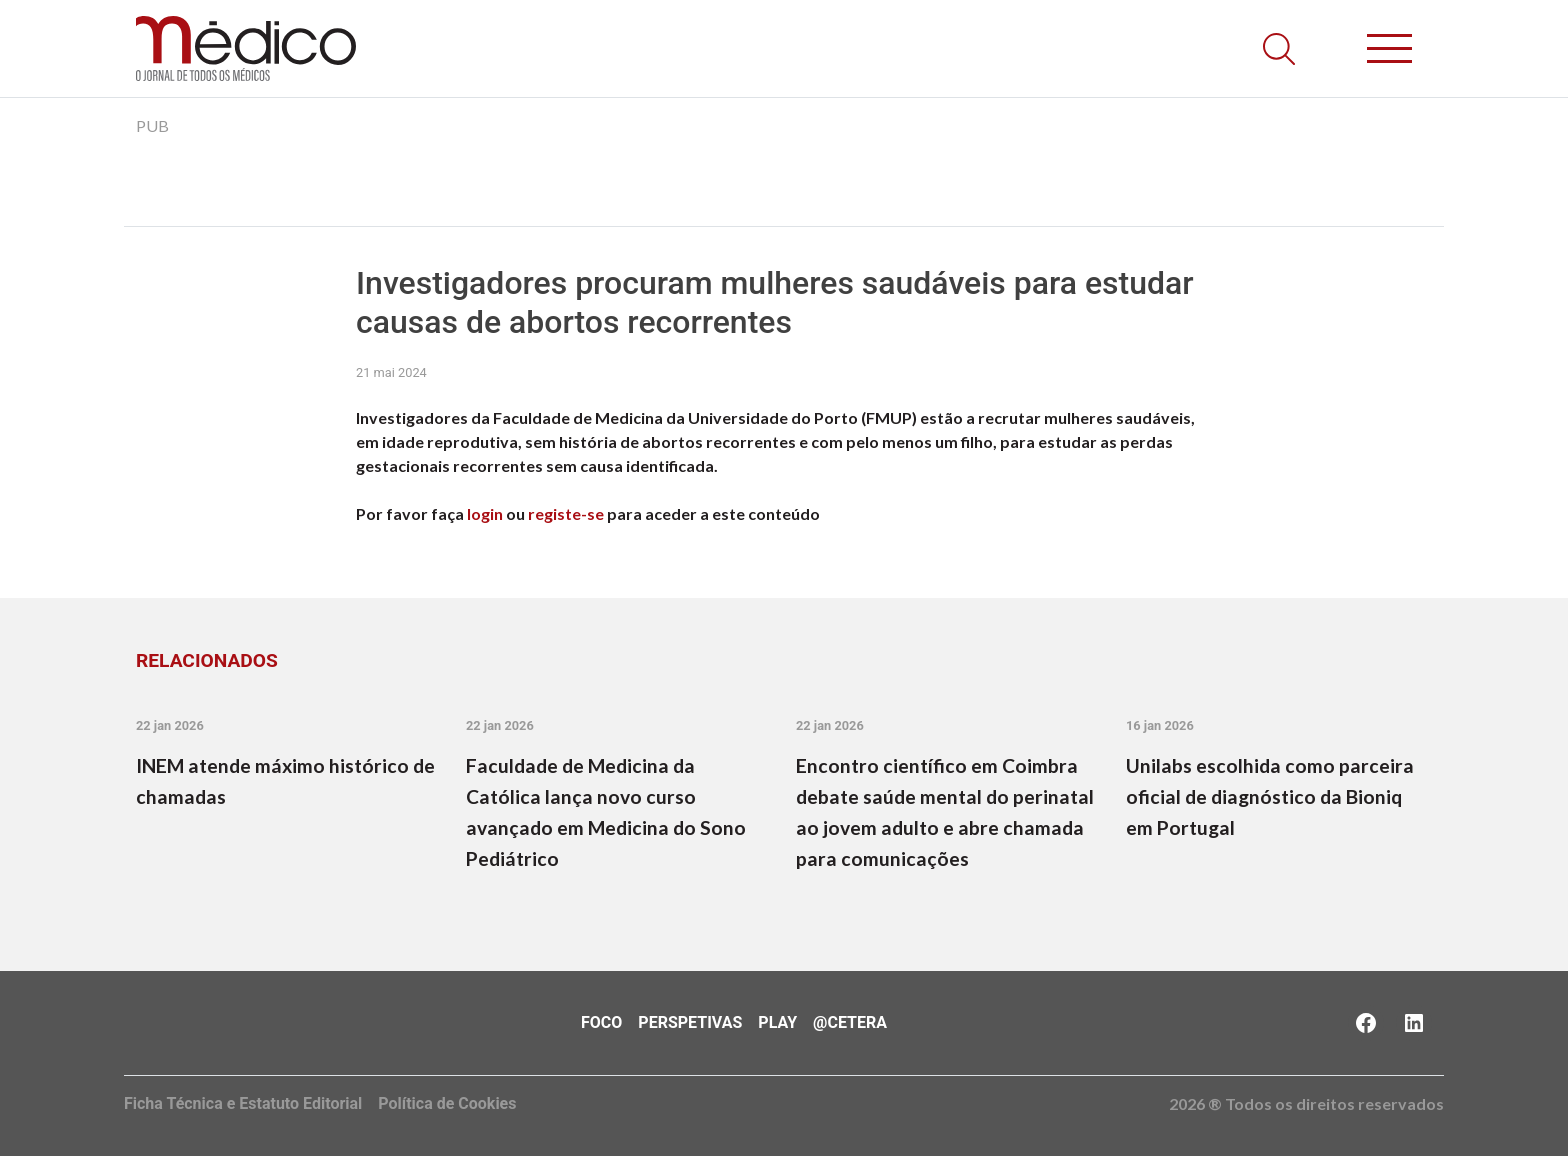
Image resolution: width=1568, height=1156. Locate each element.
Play (777, 1022)
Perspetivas (690, 1022)
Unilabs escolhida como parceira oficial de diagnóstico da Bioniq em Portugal (1270, 796)
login (485, 513)
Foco (601, 1022)
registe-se (566, 513)
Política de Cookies (447, 1103)
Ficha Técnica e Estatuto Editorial (243, 1103)
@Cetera (850, 1022)
